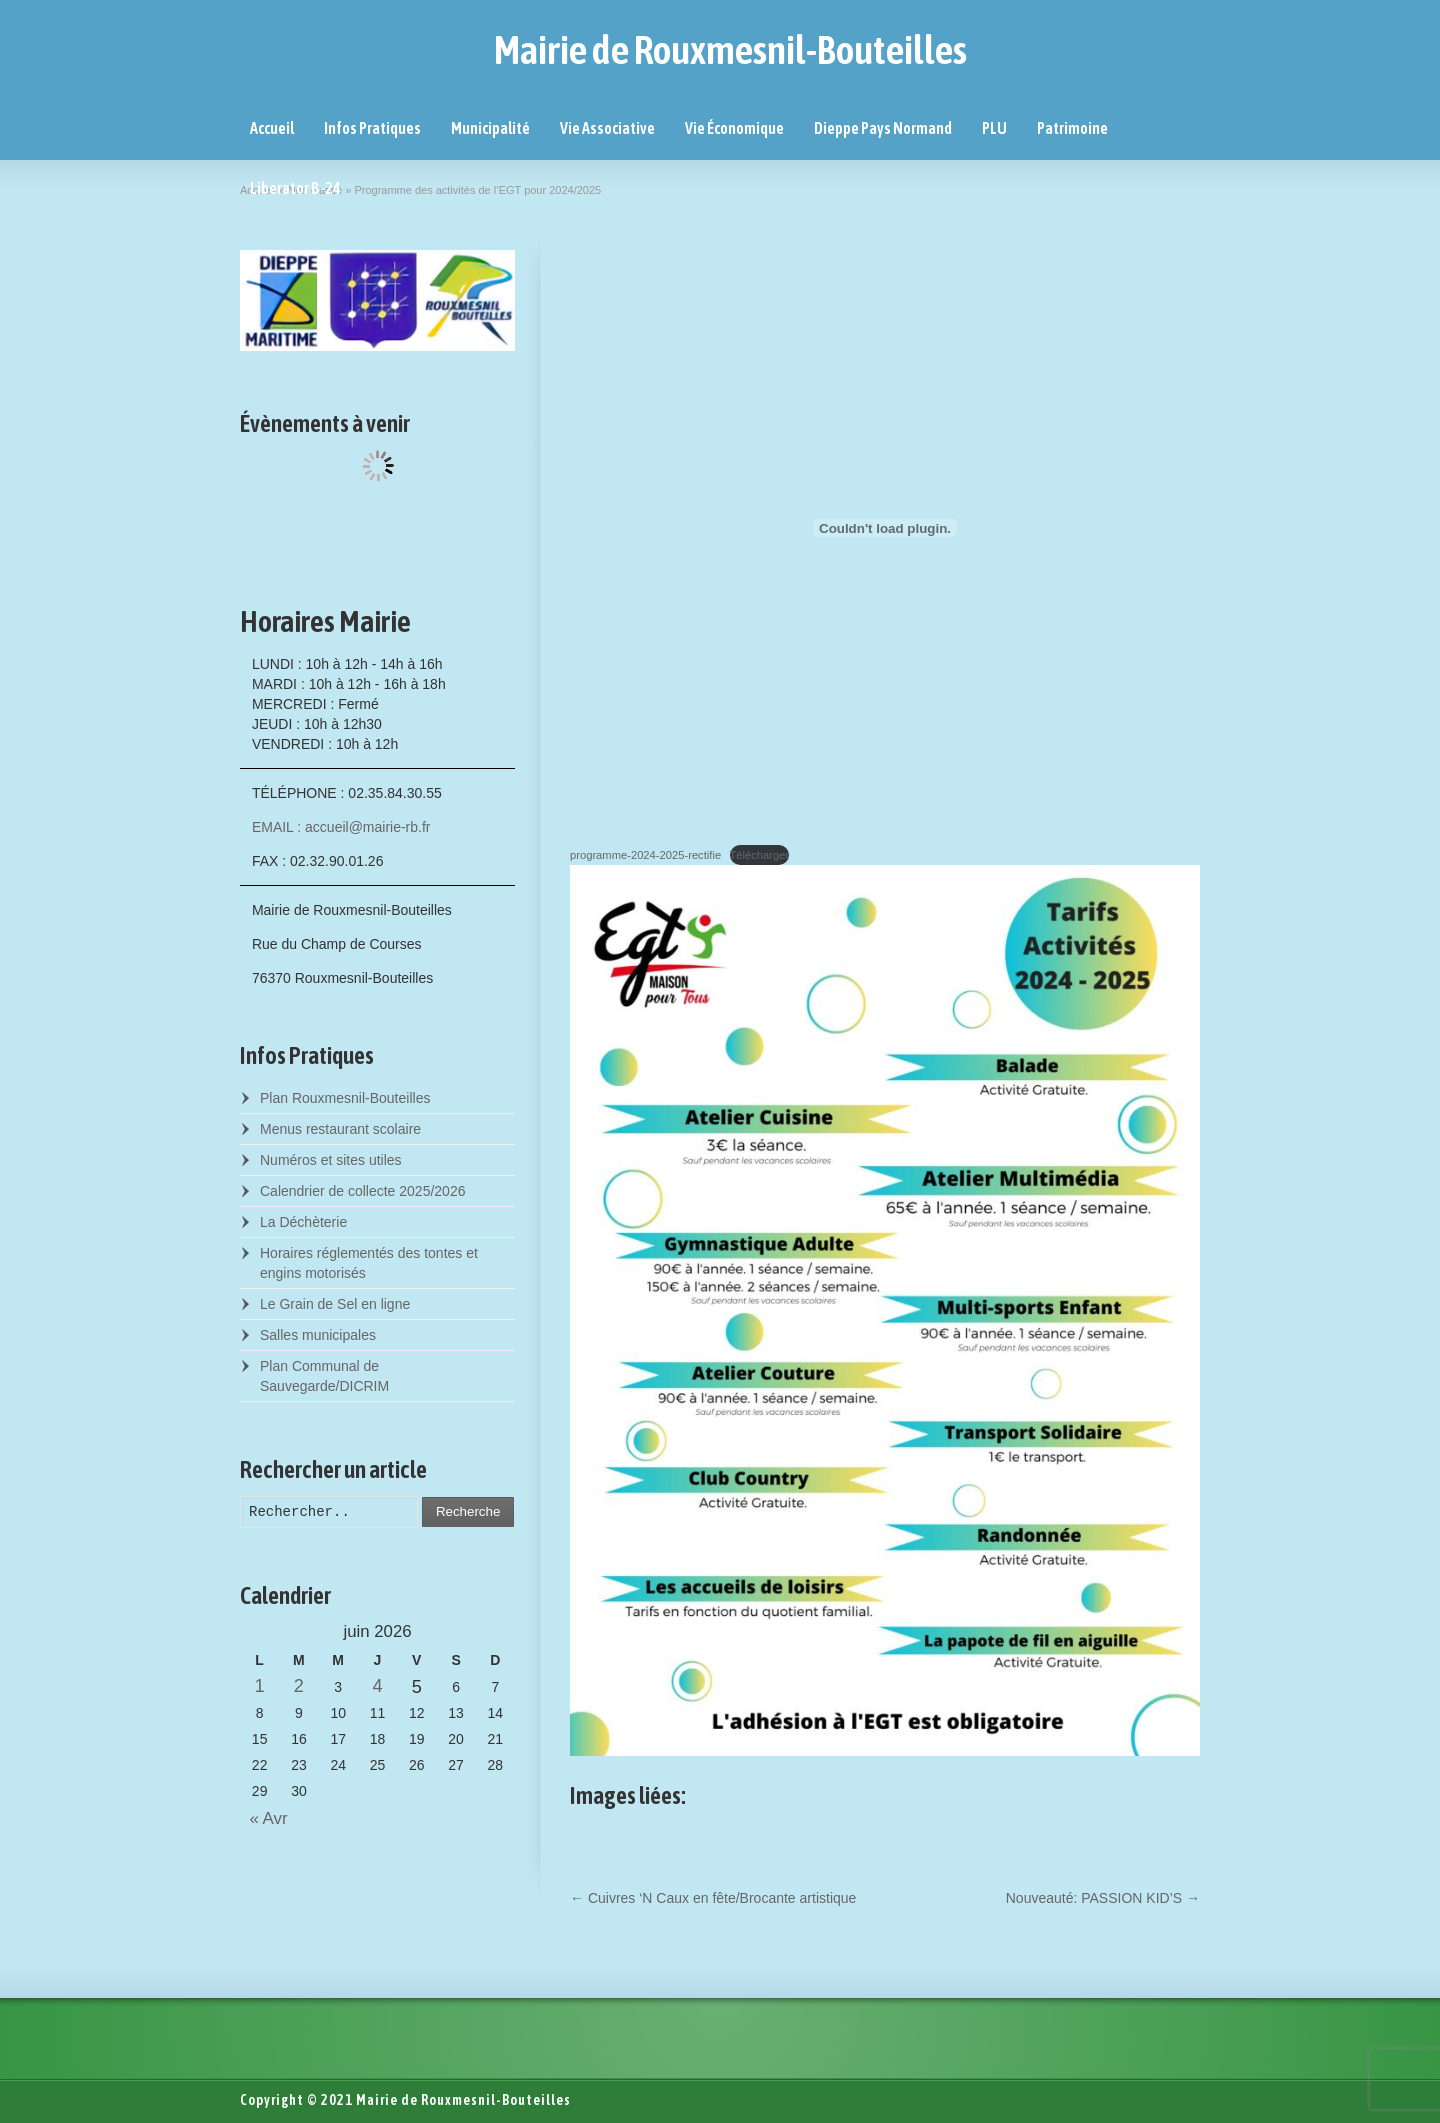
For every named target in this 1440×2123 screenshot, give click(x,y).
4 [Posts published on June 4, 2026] (377, 1686)
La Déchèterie (303, 1222)
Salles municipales (318, 1335)
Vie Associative (607, 128)
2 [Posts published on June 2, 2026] (299, 1686)
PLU (994, 128)
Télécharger (760, 855)
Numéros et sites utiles (331, 1160)
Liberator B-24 (295, 188)
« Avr (264, 1818)
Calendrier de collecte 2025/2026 (362, 1191)
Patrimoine (1072, 128)
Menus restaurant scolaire (340, 1129)
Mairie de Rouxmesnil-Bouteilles (730, 50)
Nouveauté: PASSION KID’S (1103, 1898)
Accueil (272, 128)
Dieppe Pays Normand (883, 128)
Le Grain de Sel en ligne (335, 1304)
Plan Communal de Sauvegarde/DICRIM (324, 1376)
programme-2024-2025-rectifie (645, 855)
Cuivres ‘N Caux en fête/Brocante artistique (713, 1898)
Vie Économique (734, 128)
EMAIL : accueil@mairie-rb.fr (341, 827)
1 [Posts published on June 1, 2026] (260, 1686)
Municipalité (490, 128)
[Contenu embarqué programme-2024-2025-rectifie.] (885, 528)
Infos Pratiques (372, 128)
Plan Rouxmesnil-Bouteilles (345, 1098)
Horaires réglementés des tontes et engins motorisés (369, 1263)
